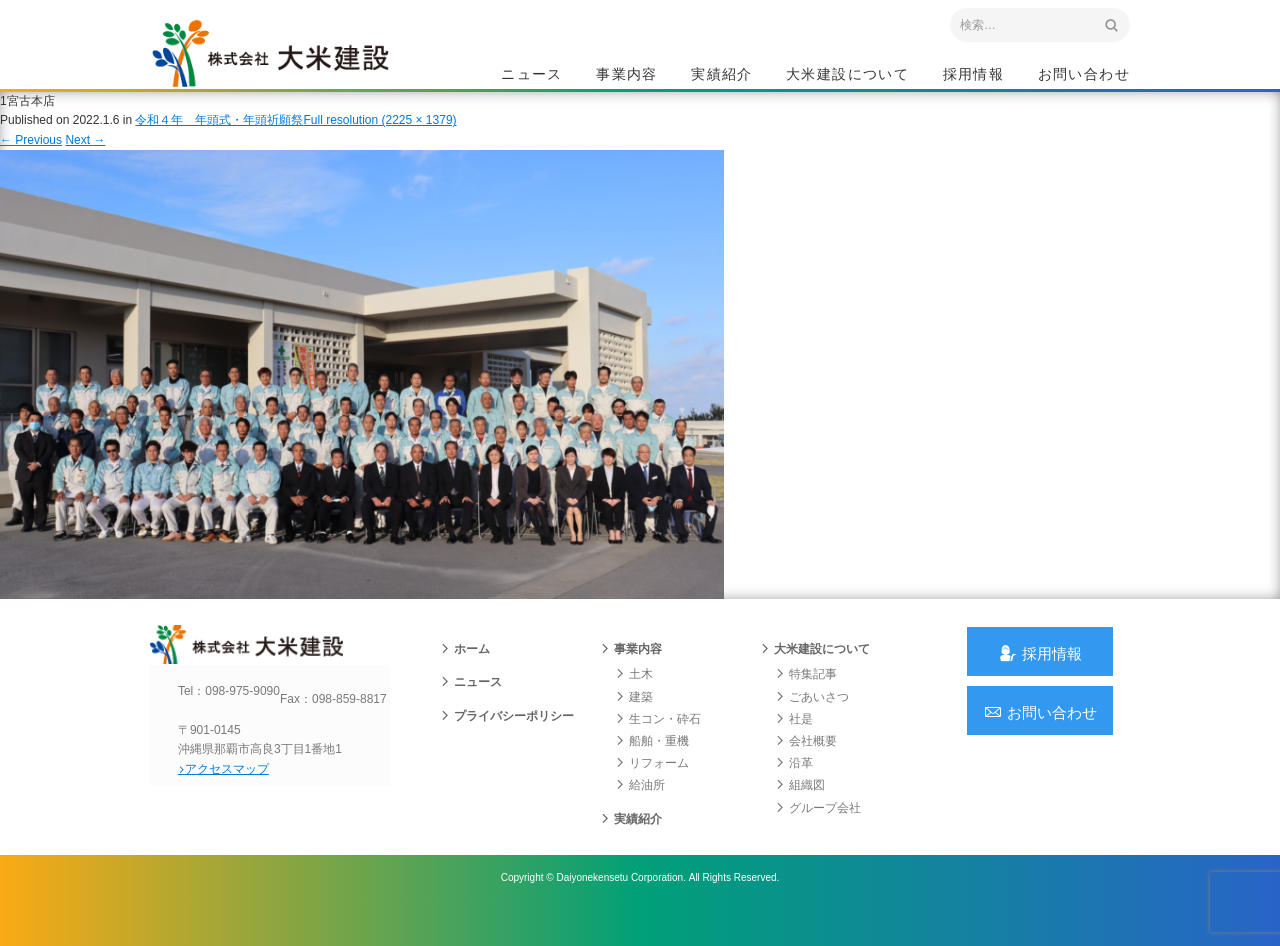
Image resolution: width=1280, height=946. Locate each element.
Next (85, 158)
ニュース (532, 76)
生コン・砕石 (658, 746)
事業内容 (627, 76)
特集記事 (806, 701)
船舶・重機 (652, 768)
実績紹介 (722, 76)
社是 (794, 746)
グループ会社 (818, 835)
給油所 (640, 812)
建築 (634, 724)
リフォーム (652, 790)
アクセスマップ (235, 813)
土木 (634, 701)
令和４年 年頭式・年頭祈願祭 (219, 139)
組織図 (800, 812)
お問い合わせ (1084, 76)
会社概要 (806, 768)
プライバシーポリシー (507, 743)
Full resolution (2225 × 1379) (379, 139)
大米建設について (847, 76)
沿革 (794, 790)
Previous (31, 158)
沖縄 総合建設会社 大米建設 (289, 66)
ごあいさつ (812, 724)
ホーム (465, 676)
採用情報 (974, 76)
